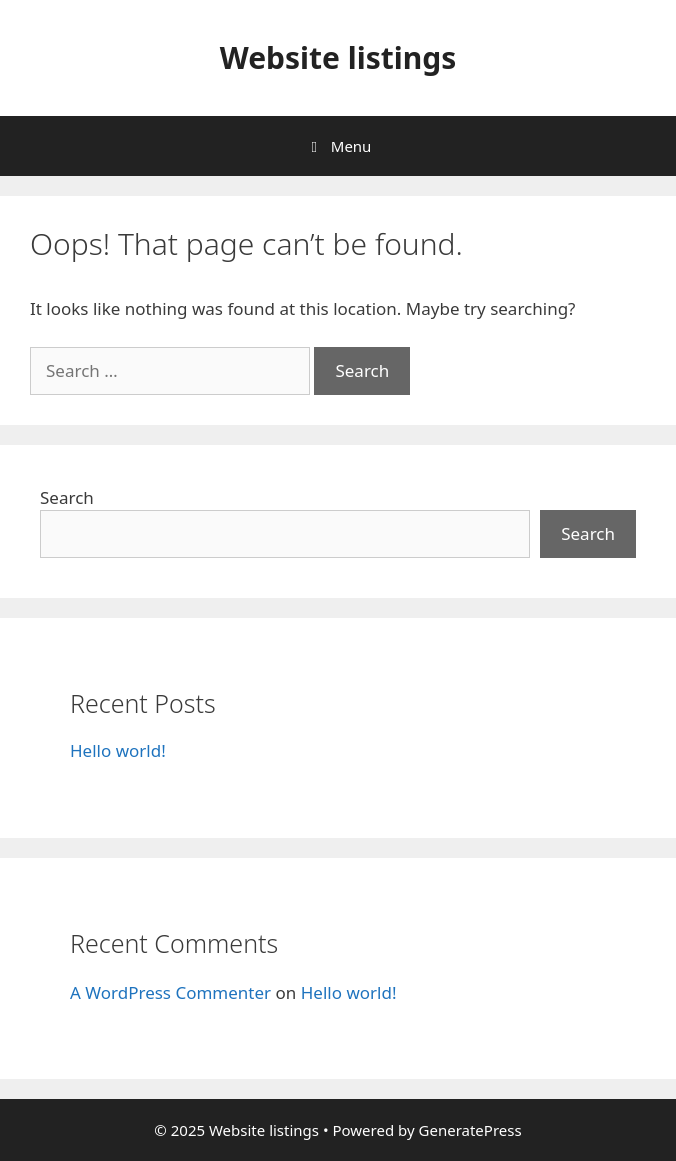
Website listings (338, 57)
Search (67, 497)
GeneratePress (470, 1130)
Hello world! (118, 750)
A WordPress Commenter (170, 992)
